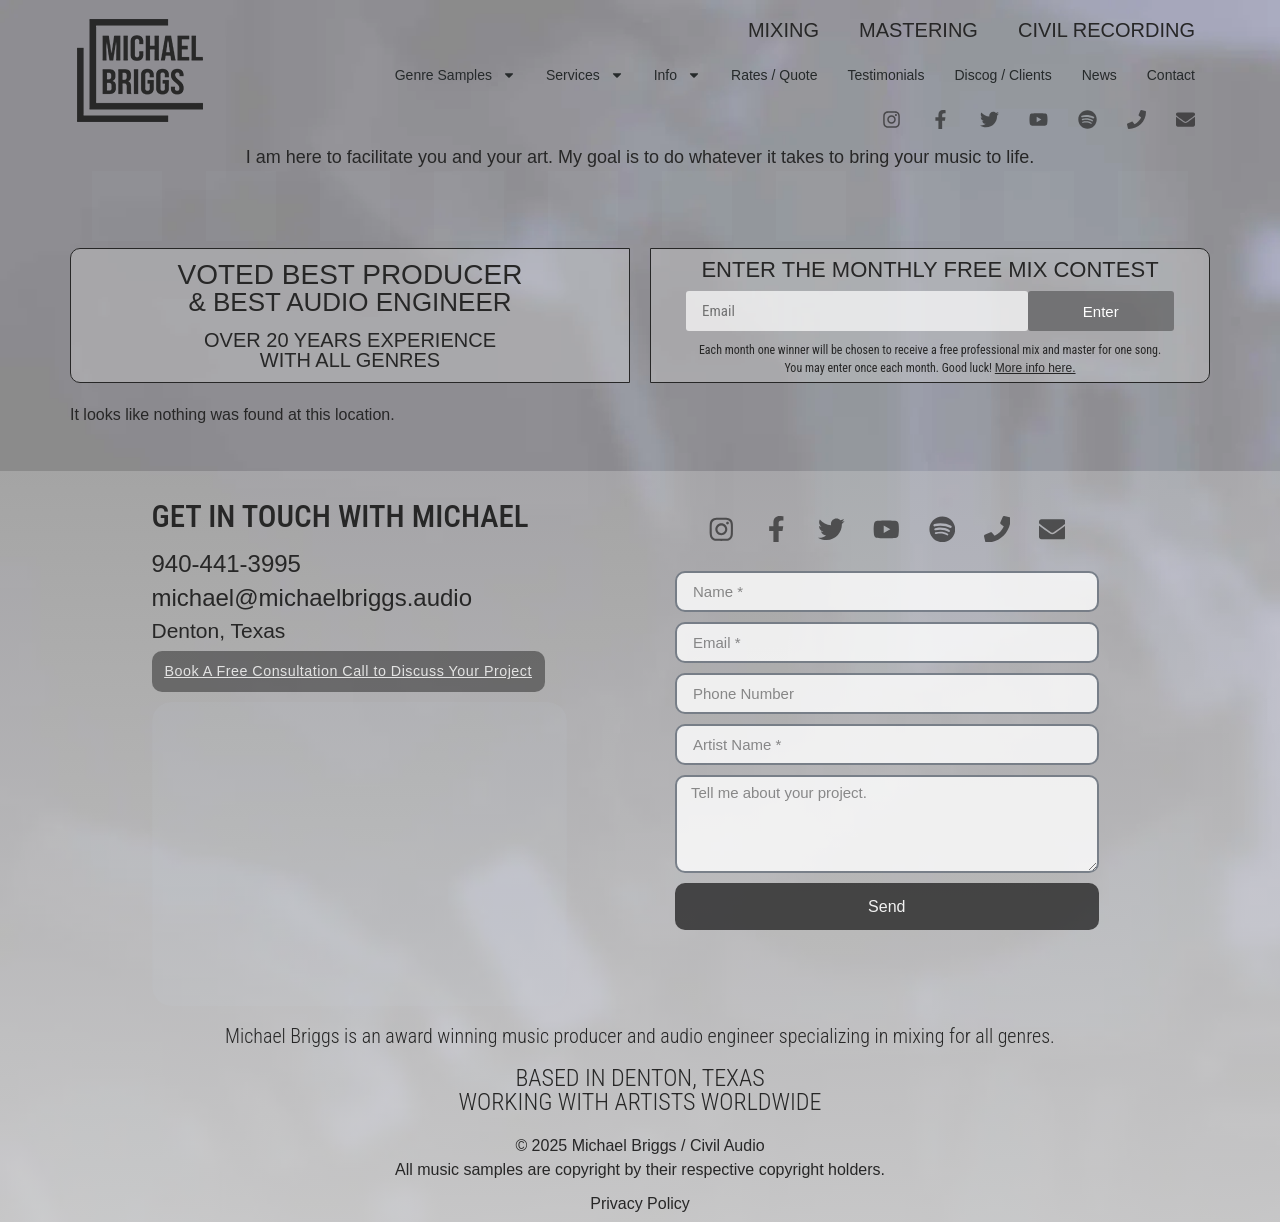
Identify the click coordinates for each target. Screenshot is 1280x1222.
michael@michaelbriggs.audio (312, 597)
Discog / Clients (1002, 75)
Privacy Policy (640, 1203)
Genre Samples (455, 75)
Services (585, 75)
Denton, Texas (219, 630)
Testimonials (885, 75)
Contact (1171, 75)
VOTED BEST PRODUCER (350, 274)
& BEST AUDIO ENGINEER (349, 302)
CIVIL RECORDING (1106, 30)
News (1099, 75)
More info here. (1035, 368)
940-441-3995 (226, 563)
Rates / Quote (774, 75)
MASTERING (918, 30)
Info (677, 75)
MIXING (783, 30)
